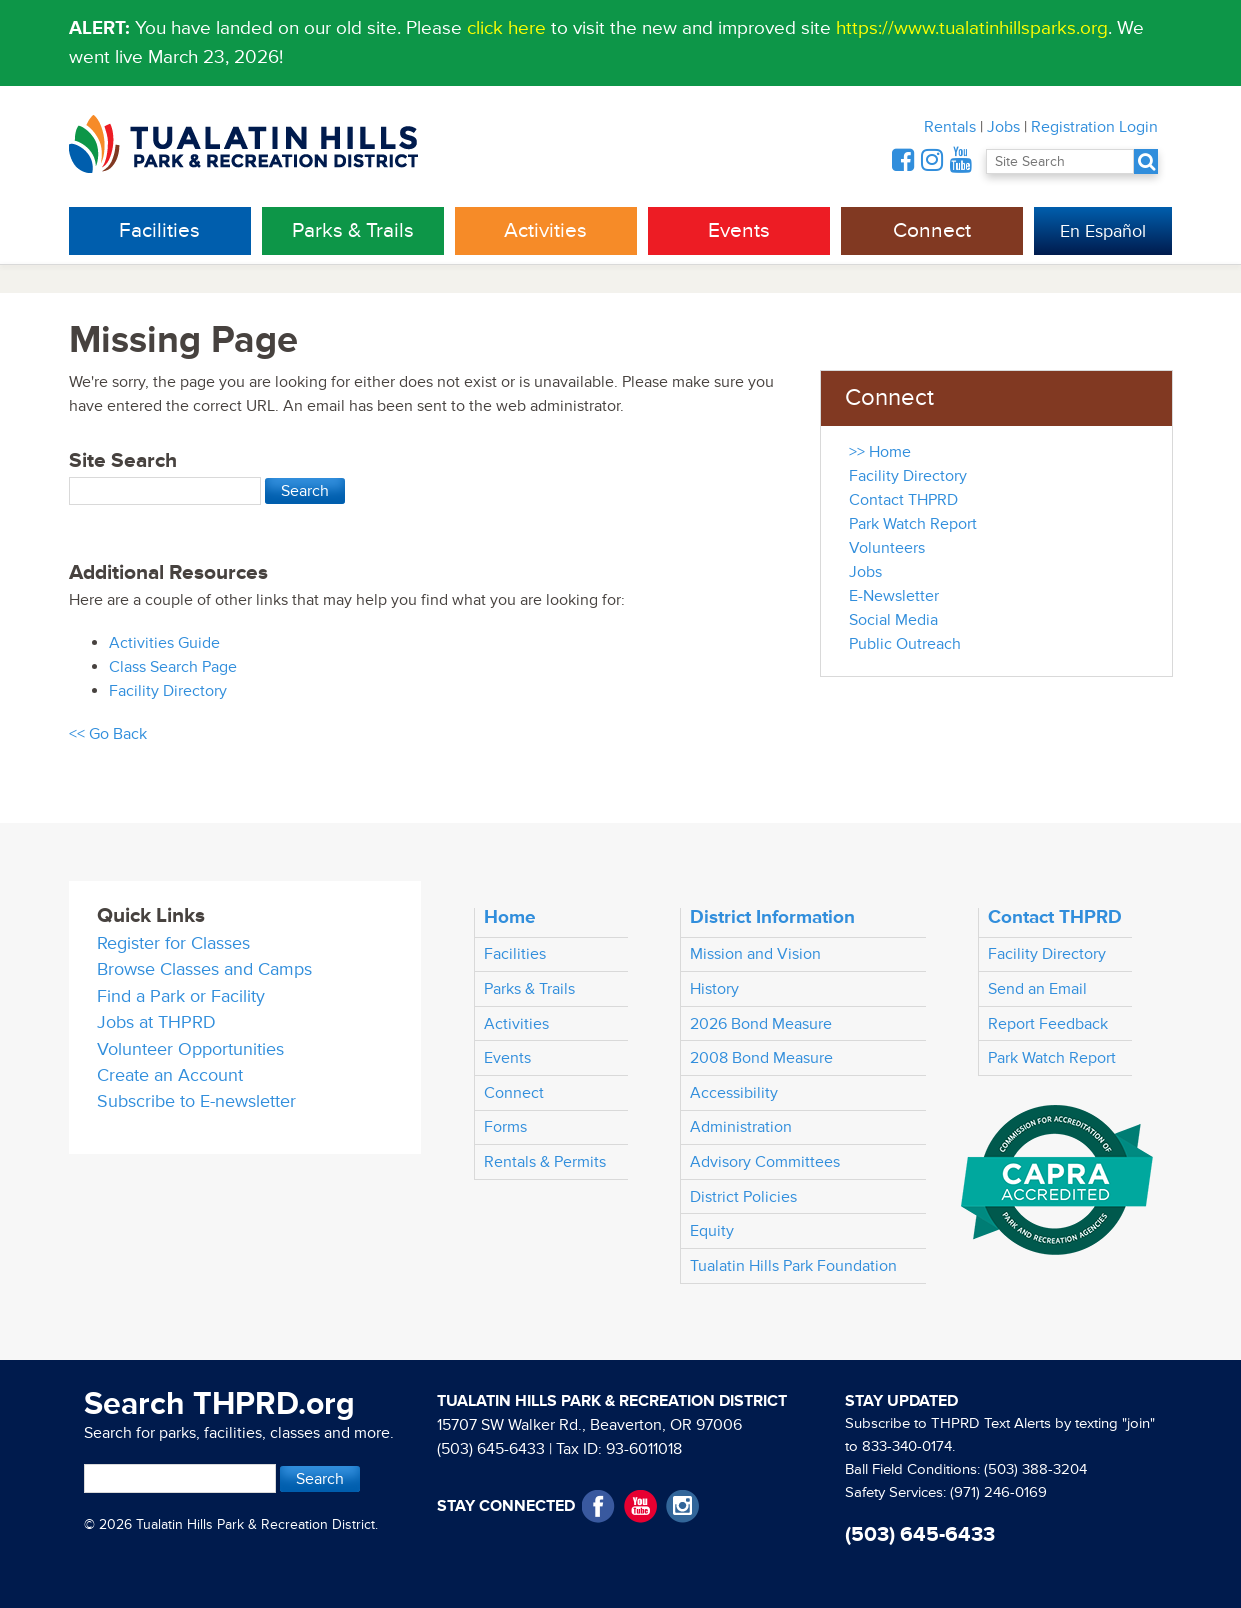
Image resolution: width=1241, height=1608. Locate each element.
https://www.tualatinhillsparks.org (972, 28)
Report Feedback (1048, 1024)
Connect (932, 230)
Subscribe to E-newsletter (196, 1101)
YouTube (640, 1506)
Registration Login (1094, 127)
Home (510, 917)
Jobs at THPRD (156, 1022)
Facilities (159, 230)
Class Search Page (173, 667)
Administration (741, 1127)
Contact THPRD (903, 500)
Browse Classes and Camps (204, 969)
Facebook (598, 1506)
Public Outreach (905, 644)
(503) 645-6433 (491, 1449)
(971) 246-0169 (998, 1492)
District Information (772, 917)
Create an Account (170, 1075)
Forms (505, 1127)
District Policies (743, 1197)
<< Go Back (108, 734)
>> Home (880, 452)
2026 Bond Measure (761, 1024)
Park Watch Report (913, 524)
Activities (545, 230)
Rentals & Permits (545, 1162)
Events (739, 230)
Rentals (950, 127)
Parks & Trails (353, 230)
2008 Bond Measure (761, 1058)
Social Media (893, 620)
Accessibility (734, 1093)
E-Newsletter (894, 596)
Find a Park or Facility (181, 996)
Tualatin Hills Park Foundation (793, 1266)
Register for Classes (173, 943)
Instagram (682, 1506)
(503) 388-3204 (1035, 1469)
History (714, 989)
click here (506, 28)
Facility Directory (168, 691)
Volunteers (887, 548)
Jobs (1003, 127)
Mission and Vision (755, 954)
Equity (712, 1231)
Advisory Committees (765, 1162)
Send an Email (1037, 989)
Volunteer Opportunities (190, 1049)
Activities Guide (164, 643)
